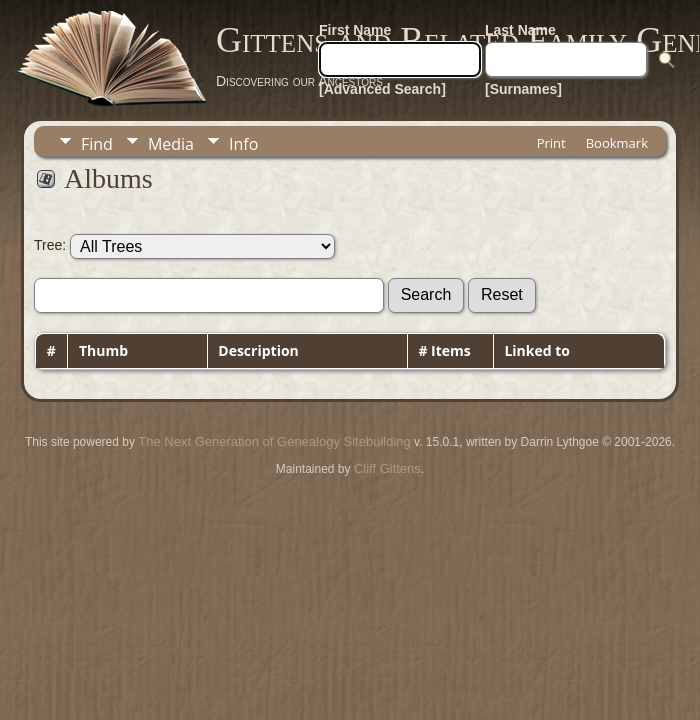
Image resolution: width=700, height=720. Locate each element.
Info (243, 144)
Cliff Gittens (387, 468)
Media (171, 144)
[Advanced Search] (382, 89)
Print (551, 143)
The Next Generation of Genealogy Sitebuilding (274, 441)
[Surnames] (523, 89)
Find (97, 144)
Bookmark (617, 143)
